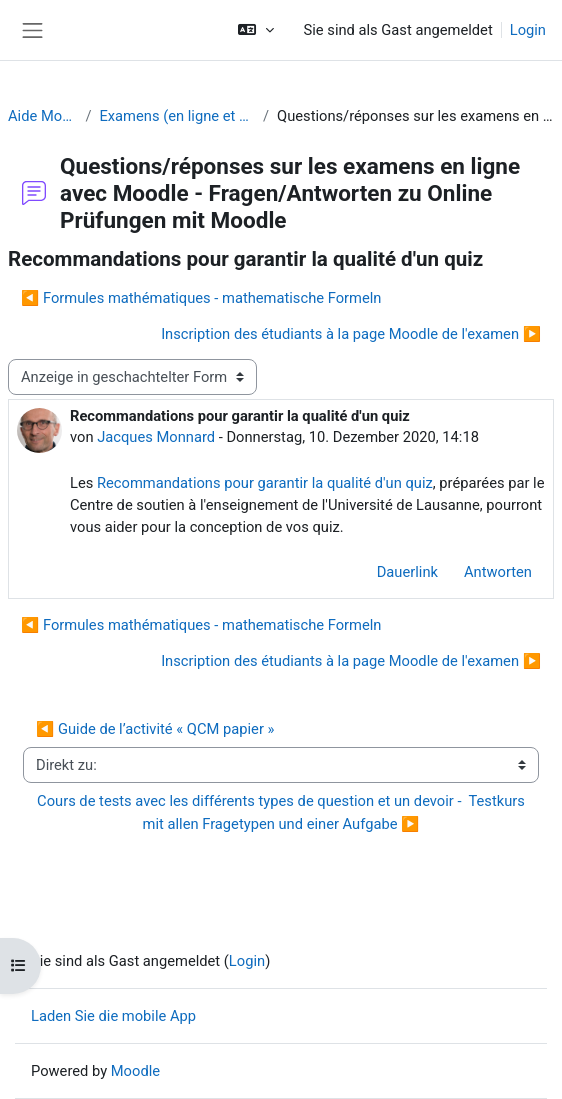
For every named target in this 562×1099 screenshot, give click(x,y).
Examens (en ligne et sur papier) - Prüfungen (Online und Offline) (177, 116)
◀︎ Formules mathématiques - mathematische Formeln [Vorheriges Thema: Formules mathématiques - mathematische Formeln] (201, 298)
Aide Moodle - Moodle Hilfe (42, 116)
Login (528, 30)
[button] (255, 30)
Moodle (135, 1071)
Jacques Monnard (156, 437)
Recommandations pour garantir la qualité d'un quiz (265, 483)
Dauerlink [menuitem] (407, 572)
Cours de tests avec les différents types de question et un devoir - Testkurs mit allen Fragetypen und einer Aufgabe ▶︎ (282, 812)
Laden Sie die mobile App (113, 1016)
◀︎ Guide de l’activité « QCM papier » (155, 729)
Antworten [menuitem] (498, 572)
